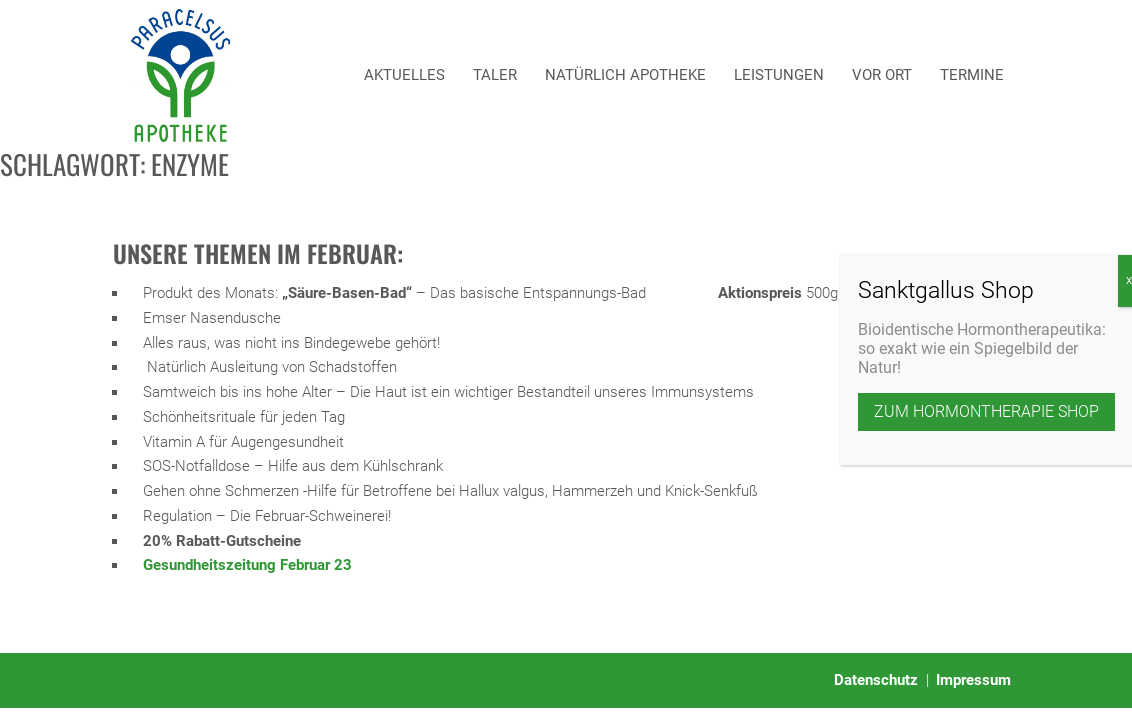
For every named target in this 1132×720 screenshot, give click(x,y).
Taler (495, 75)
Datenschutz (876, 680)
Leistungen (779, 75)
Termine (972, 75)
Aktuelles (404, 75)
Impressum (973, 680)
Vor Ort (882, 75)
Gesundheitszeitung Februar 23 (247, 565)
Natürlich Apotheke (625, 75)
